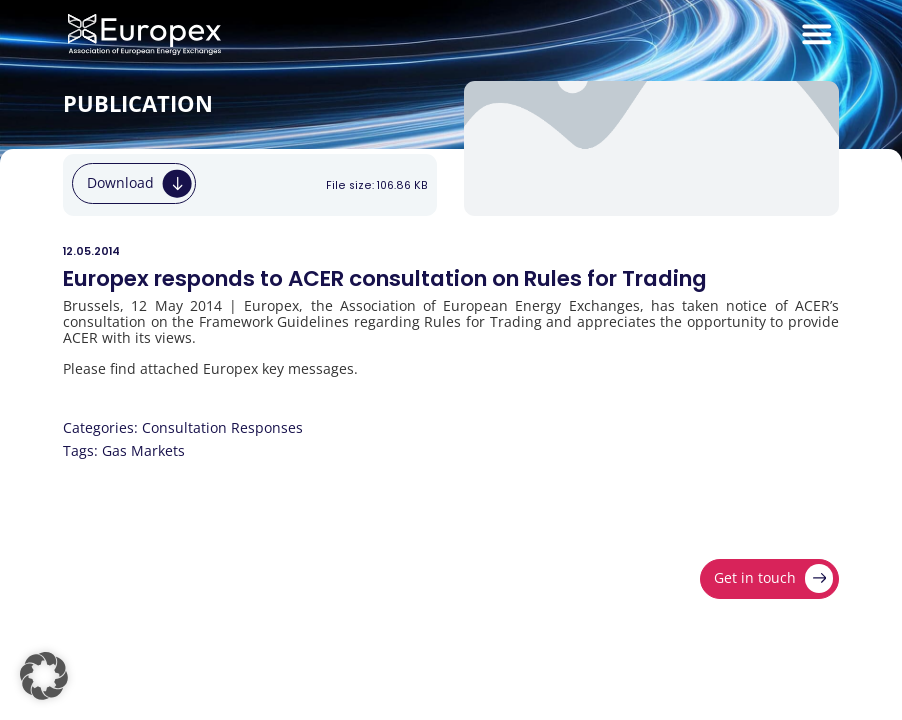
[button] (44, 676)
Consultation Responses (222, 428)
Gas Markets (143, 451)
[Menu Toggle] (817, 34)
